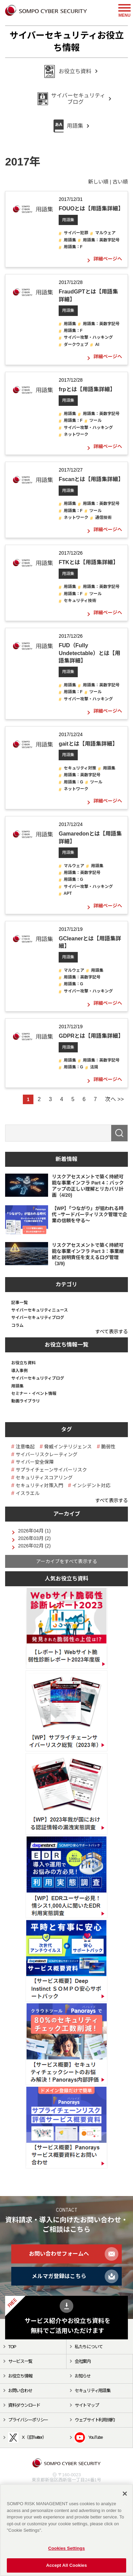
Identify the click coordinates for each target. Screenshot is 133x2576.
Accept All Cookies (66, 2565)
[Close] (124, 2493)
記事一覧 (19, 1302)
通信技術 (103, 517)
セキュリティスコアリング (44, 1477)
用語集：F (73, 246)
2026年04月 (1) (34, 1530)
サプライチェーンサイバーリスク (51, 1470)
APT (68, 893)
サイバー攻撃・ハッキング (88, 337)
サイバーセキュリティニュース (39, 1310)
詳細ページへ (107, 258)
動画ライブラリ (25, 1401)
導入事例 (19, 1370)
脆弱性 (108, 1446)
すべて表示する (111, 1331)
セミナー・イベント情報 (33, 1393)
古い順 (120, 182)
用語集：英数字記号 (101, 240)
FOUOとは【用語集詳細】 (91, 208)
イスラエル (28, 1493)
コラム (17, 1325)
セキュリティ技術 (80, 600)
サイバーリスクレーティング (46, 1454)
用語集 (68, 220)
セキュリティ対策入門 (39, 1485)
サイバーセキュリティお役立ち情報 (67, 41)
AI (97, 344)
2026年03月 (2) (34, 1538)
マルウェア (105, 232)
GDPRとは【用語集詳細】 (91, 1036)
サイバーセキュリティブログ (37, 1317)
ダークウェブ (76, 344)
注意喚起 (25, 1446)
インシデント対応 (91, 1485)
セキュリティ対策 (80, 768)
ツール (95, 420)
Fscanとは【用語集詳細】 (91, 479)
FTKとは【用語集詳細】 (88, 562)
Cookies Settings (66, 2548)
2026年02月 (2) (34, 1545)
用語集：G (73, 782)
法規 (94, 1067)
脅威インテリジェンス (68, 1446)
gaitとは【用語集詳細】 (88, 744)
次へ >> (114, 1099)
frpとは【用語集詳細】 (87, 389)
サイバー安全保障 (35, 1462)
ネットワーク (76, 434)
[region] (66, 2530)
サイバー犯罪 (76, 232)
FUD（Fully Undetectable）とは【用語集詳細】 (89, 653)
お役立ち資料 (23, 1363)
